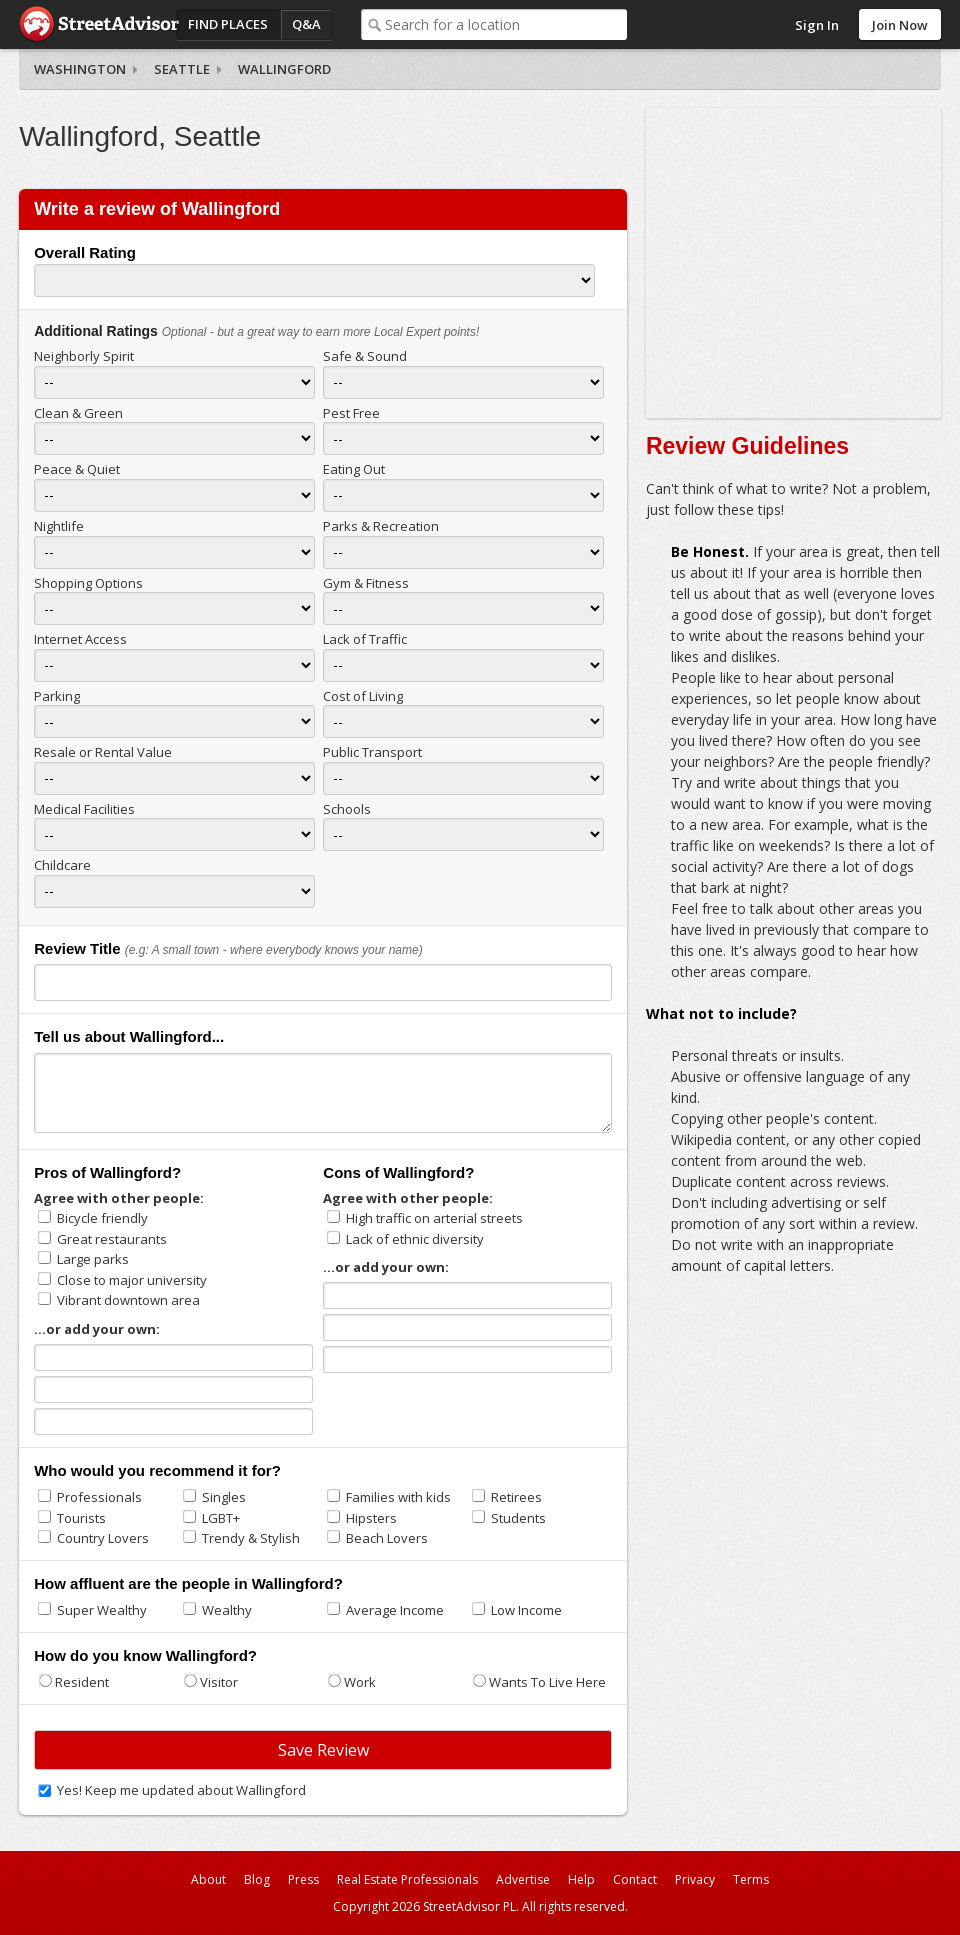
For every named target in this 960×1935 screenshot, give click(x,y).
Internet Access (80, 639)
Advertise (523, 1879)
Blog (257, 1879)
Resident (82, 1682)
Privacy (695, 1879)
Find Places (228, 24)
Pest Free (351, 413)
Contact (635, 1879)
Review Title (77, 948)
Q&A (306, 24)
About (208, 1879)
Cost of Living (363, 696)
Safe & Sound (365, 356)
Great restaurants (112, 1239)
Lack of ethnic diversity (415, 1239)
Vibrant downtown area (128, 1300)
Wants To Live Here (547, 1682)
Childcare (62, 865)
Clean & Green (78, 413)
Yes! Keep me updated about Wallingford (181, 1790)
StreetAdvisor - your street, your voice (99, 24)
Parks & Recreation (381, 526)
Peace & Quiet (77, 469)
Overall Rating (85, 252)
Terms (751, 1879)
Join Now (900, 25)
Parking (57, 696)
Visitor (219, 1682)
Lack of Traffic (365, 639)
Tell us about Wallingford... (129, 1036)
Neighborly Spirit (84, 356)
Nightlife (59, 526)
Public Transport (372, 752)
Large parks (93, 1259)
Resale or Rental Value (103, 752)
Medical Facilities (84, 809)
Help (581, 1879)
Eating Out (354, 469)
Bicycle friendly (102, 1218)
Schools (347, 809)
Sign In (817, 25)
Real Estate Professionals (407, 1879)
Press (303, 1879)
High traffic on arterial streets (434, 1218)
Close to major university (132, 1280)
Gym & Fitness (366, 583)
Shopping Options (88, 583)
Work (360, 1682)
